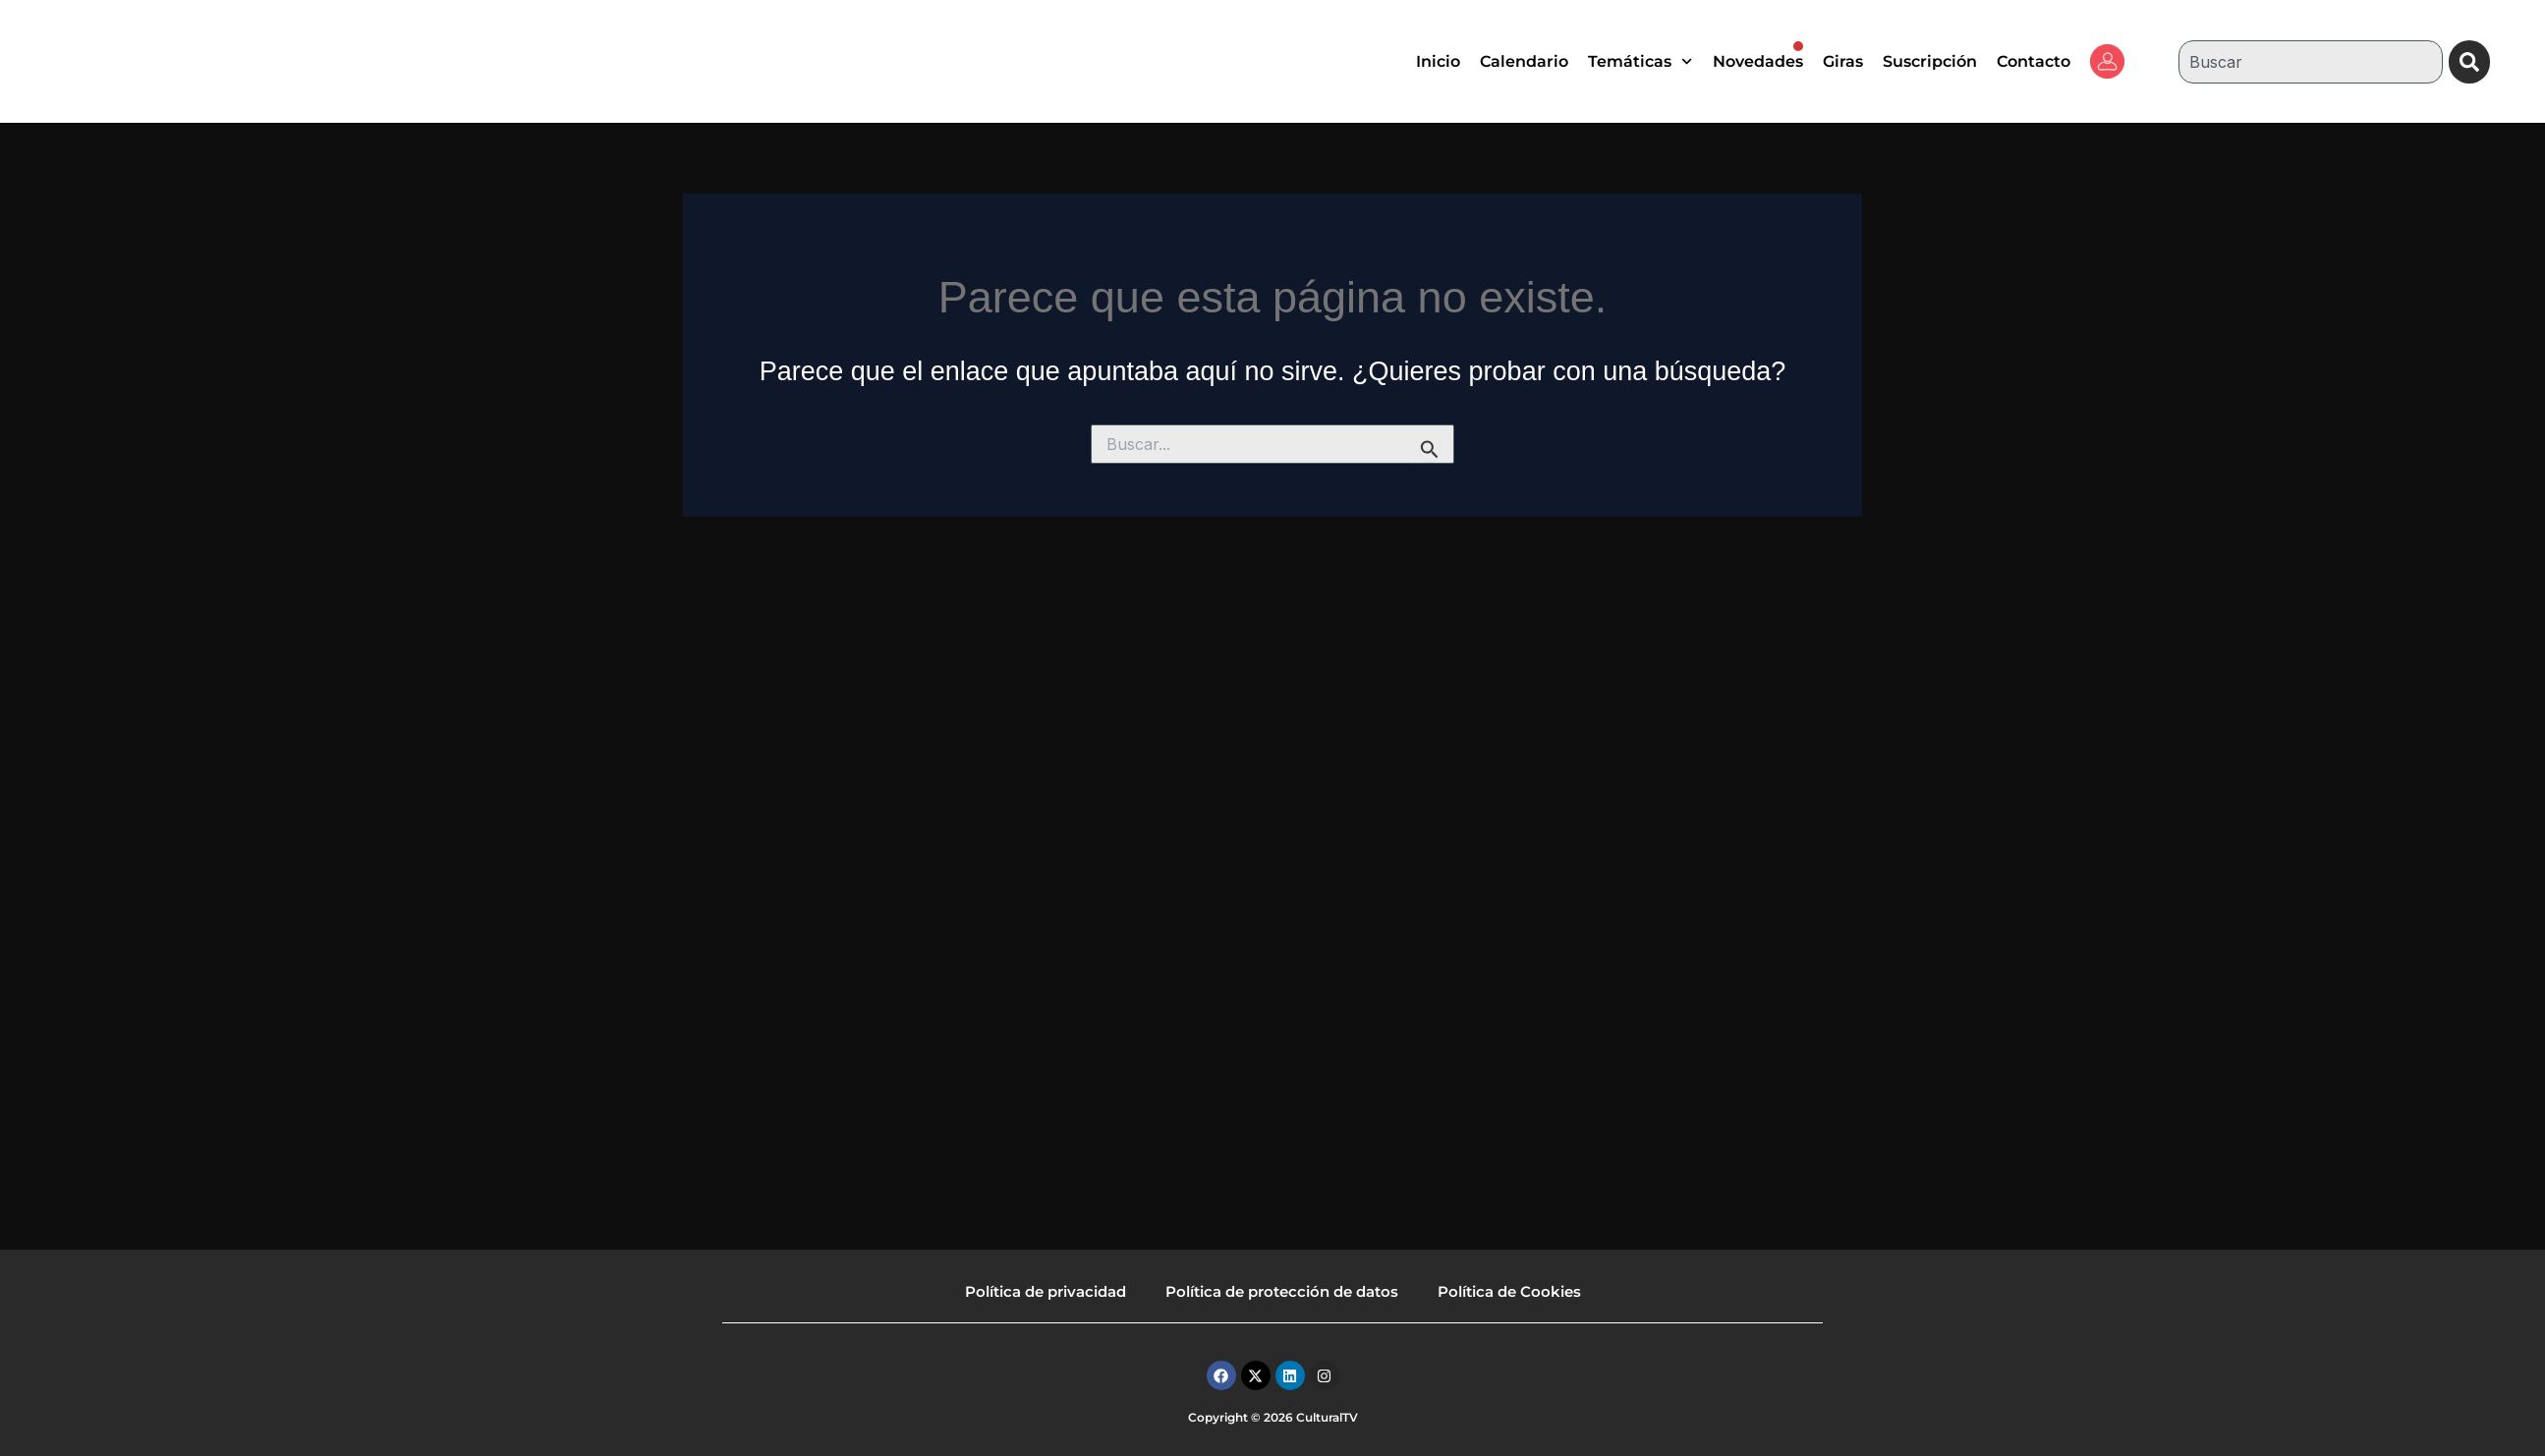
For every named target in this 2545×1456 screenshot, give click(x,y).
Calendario (1524, 61)
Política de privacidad (1045, 1291)
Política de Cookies (1509, 1291)
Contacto (2033, 61)
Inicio (1438, 61)
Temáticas (1640, 61)
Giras (1843, 61)
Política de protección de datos (1281, 1291)
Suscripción (1930, 61)
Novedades (1758, 56)
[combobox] (2309, 62)
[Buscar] (2470, 62)
